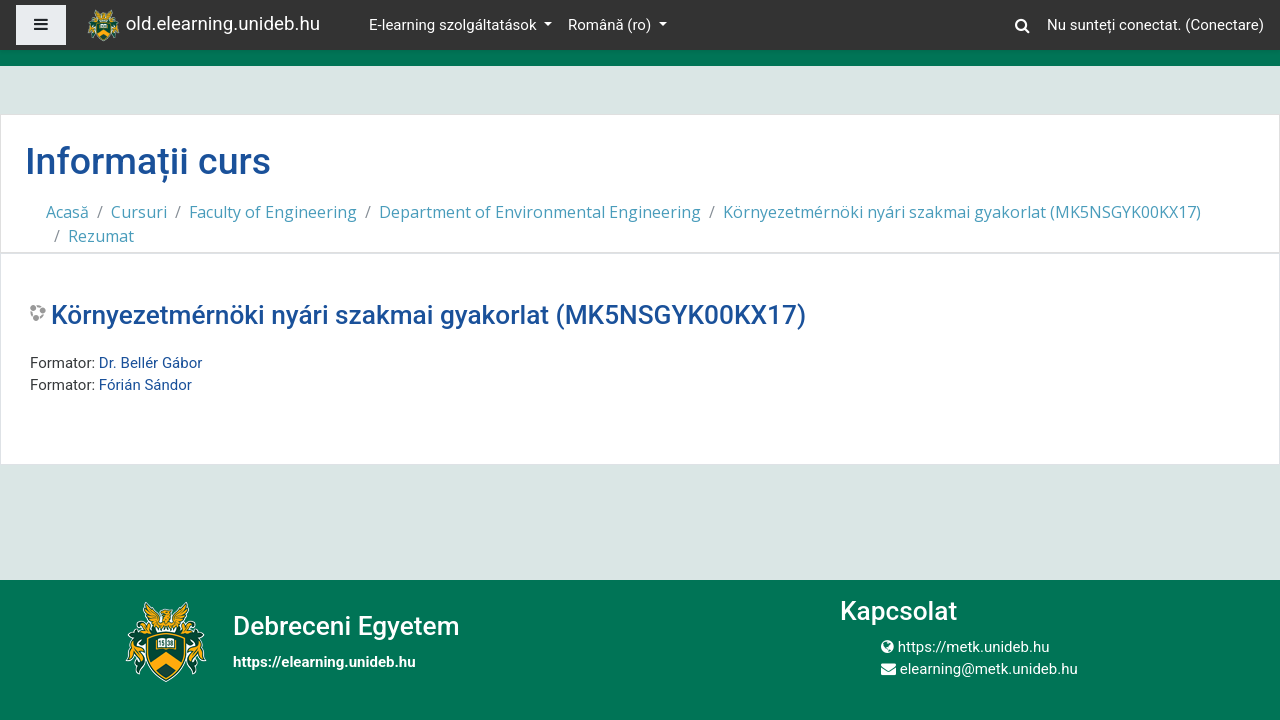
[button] (1023, 22)
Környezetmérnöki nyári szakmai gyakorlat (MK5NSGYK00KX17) (962, 212)
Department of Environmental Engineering (540, 212)
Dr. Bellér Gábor (151, 363)
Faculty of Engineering (273, 212)
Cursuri (139, 212)
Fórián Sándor (145, 385)
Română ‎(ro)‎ (611, 25)
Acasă (67, 212)
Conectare (1224, 25)
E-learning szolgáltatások (454, 25)
